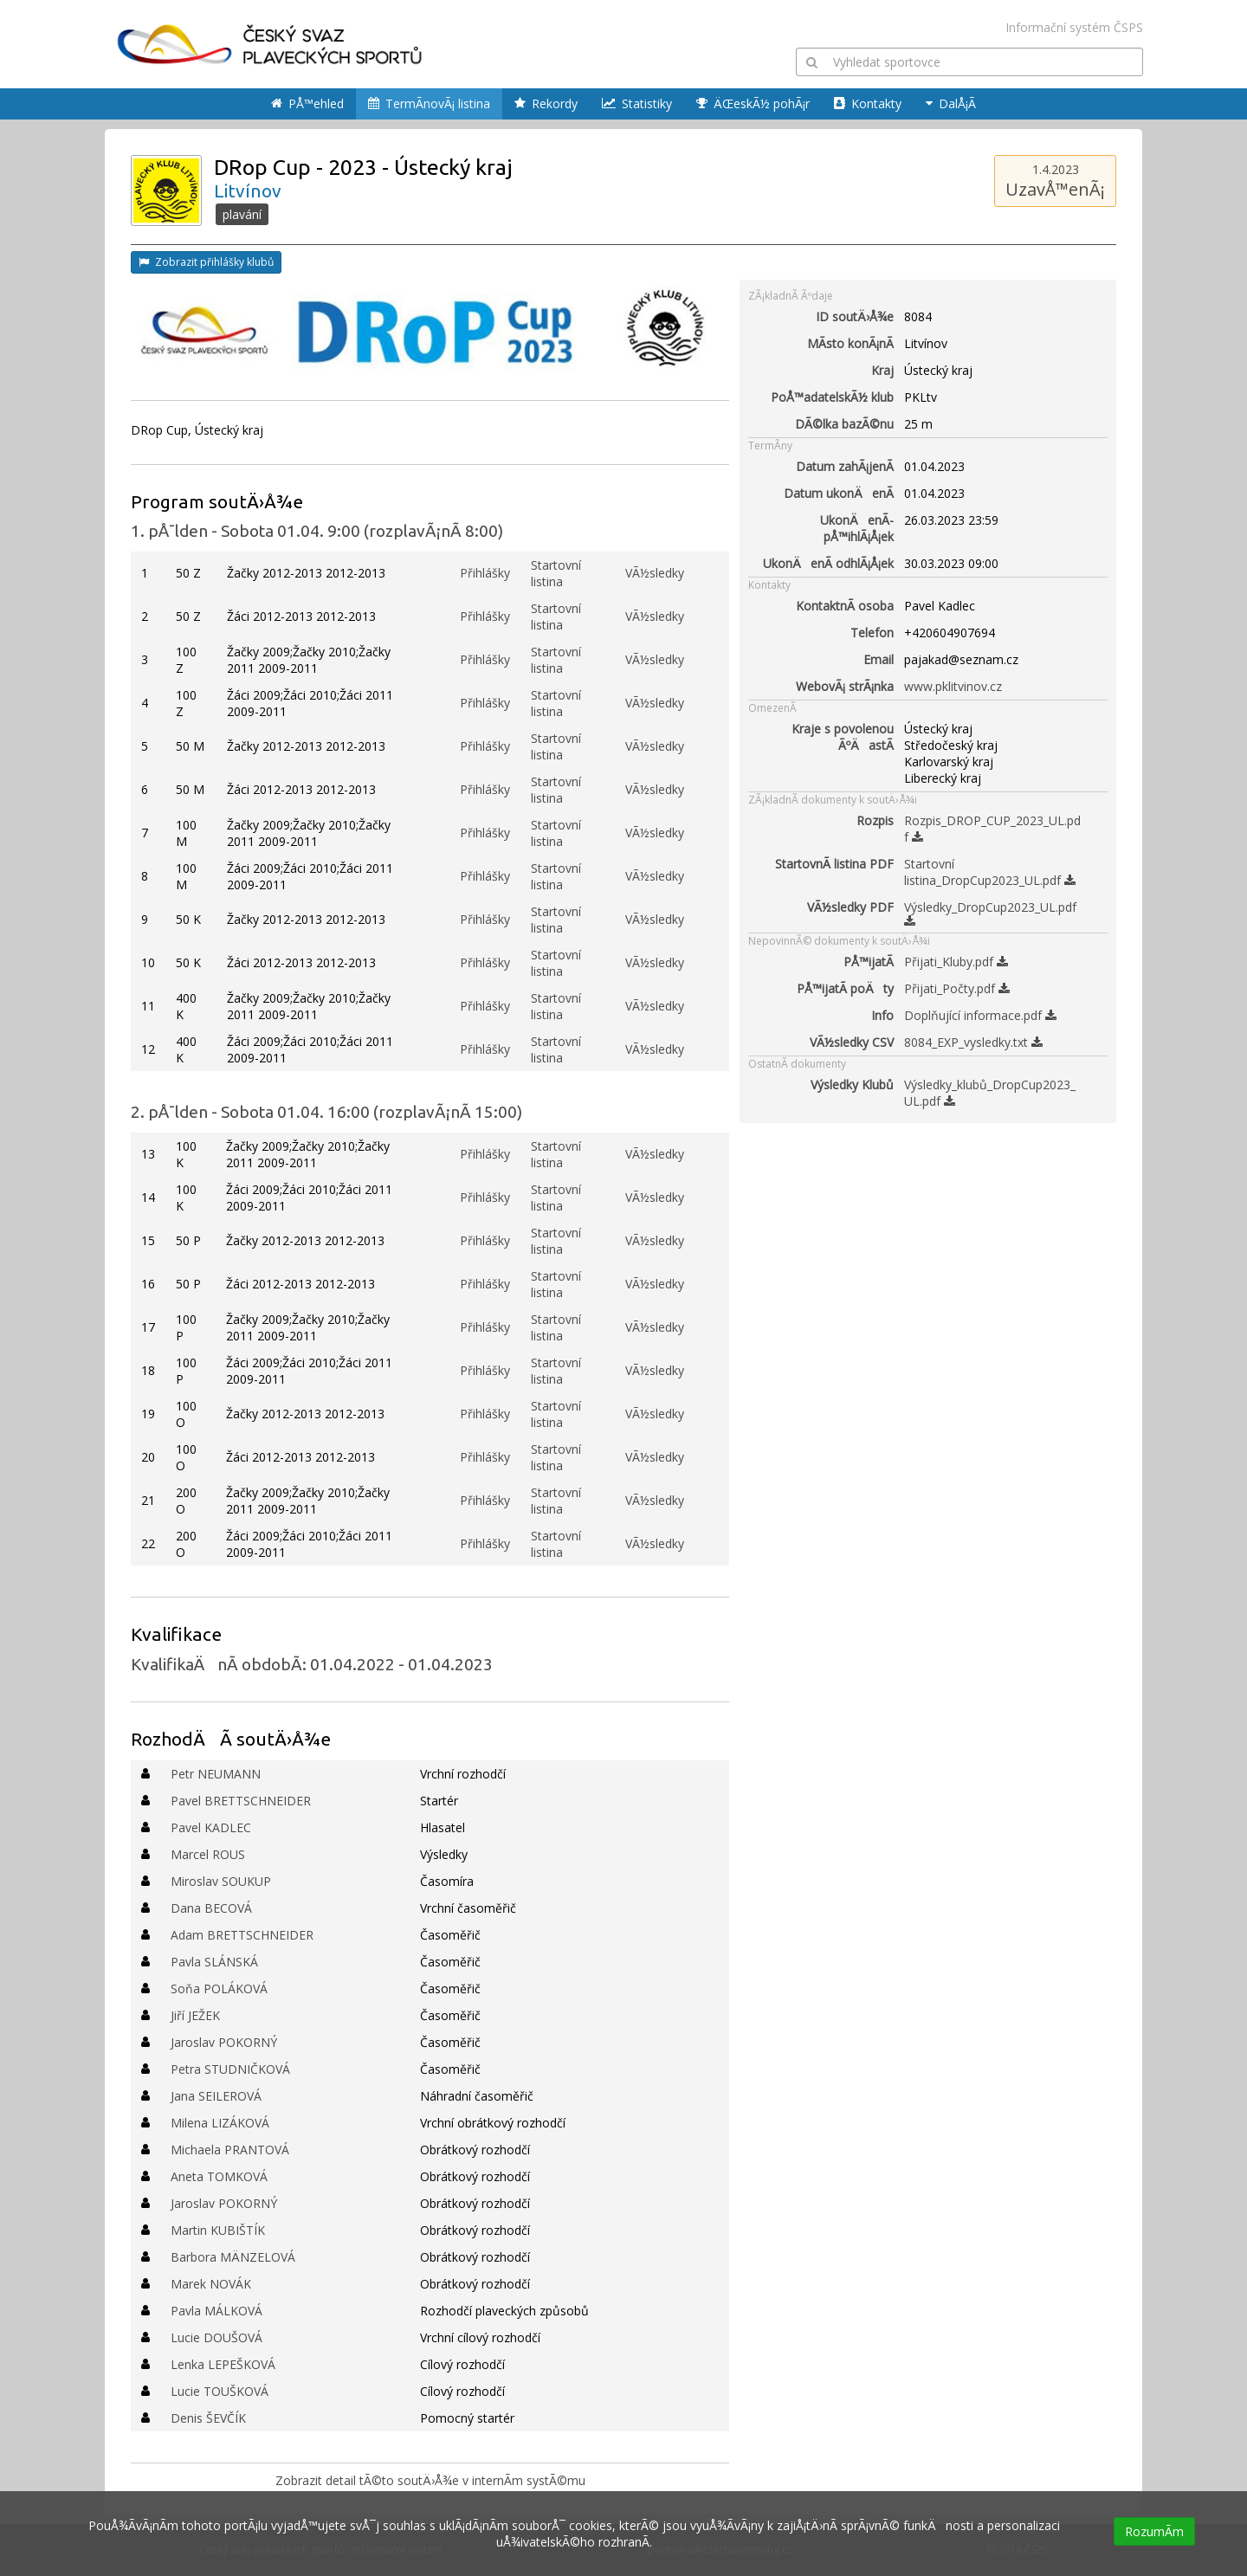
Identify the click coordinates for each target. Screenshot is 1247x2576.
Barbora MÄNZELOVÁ (233, 2257)
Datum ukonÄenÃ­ (839, 493)
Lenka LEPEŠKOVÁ (223, 2364)
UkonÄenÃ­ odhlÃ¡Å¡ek (828, 563)
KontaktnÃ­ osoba (845, 605)
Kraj (882, 370)
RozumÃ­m (1154, 2531)
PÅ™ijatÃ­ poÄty (845, 988)
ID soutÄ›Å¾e (855, 316)
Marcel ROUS (208, 1854)
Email (878, 659)
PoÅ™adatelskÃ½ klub (832, 397)
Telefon (872, 632)
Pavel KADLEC (211, 1827)
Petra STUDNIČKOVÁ (230, 2069)
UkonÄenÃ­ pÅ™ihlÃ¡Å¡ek (857, 528)
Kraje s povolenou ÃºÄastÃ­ (842, 736)
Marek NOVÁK (211, 2284)
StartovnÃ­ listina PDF (834, 863)
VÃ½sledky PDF (850, 907)
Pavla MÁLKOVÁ (216, 2310)
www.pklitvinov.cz (953, 686)
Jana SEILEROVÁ (216, 2096)
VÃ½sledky (654, 573)
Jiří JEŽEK (195, 2015)
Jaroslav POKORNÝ (224, 2042)
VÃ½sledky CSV (852, 1042)
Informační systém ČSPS (1074, 27)
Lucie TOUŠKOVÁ (219, 2391)
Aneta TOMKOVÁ (219, 2176)
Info (882, 1015)
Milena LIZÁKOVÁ (220, 2122)
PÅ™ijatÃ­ (868, 961)
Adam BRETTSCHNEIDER (242, 1935)
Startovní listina (556, 573)
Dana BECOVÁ (211, 1908)
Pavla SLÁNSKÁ (214, 1961)
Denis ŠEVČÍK (208, 2418)
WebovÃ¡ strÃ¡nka (845, 686)
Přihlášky (485, 573)
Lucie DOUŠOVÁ (216, 2337)
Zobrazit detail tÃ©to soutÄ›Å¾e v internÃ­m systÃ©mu (430, 2480)
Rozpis (875, 820)
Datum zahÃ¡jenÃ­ (845, 466)
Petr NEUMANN (216, 1774)
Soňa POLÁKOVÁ (219, 1988)
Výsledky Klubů (852, 1084)
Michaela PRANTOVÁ (230, 2149)
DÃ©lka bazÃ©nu (844, 424)
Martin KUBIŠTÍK (218, 2230)
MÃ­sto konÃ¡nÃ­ (850, 343)
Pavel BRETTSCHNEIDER (241, 1800)
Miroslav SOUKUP (221, 1881)
